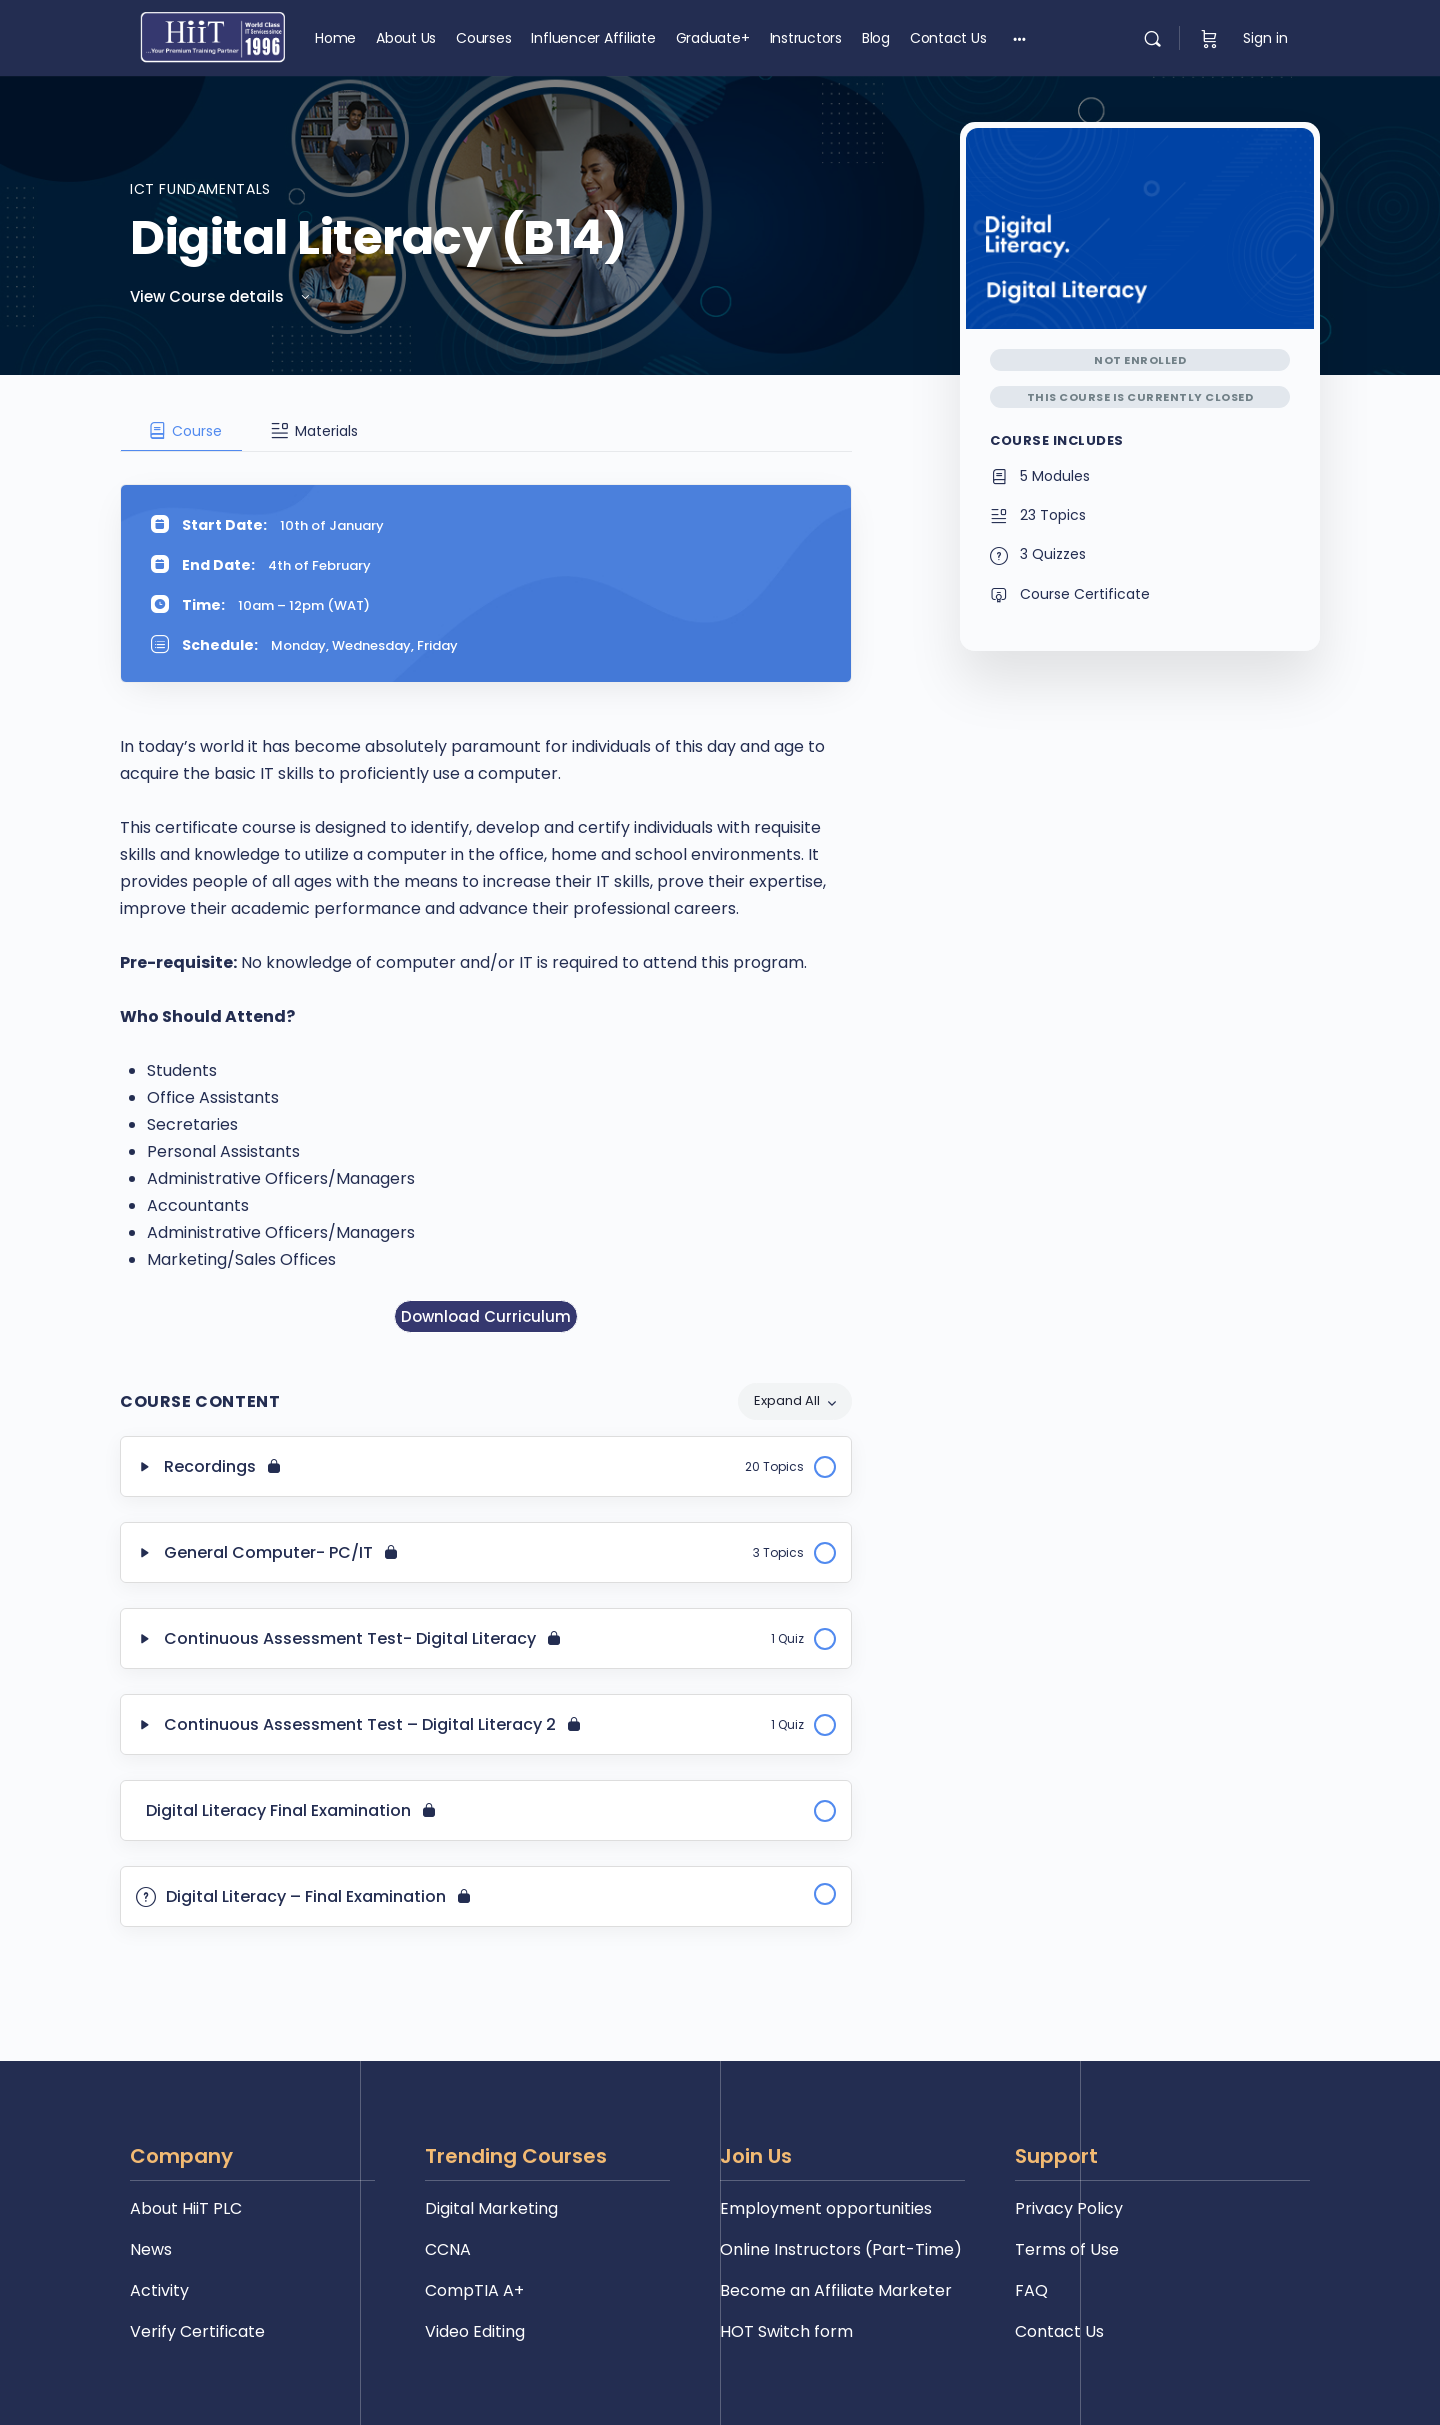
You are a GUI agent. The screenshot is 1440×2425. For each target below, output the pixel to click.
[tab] (181, 431)
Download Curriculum (486, 1316)
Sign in (1265, 38)
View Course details (221, 296)
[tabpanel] (486, 893)
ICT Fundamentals (200, 189)
